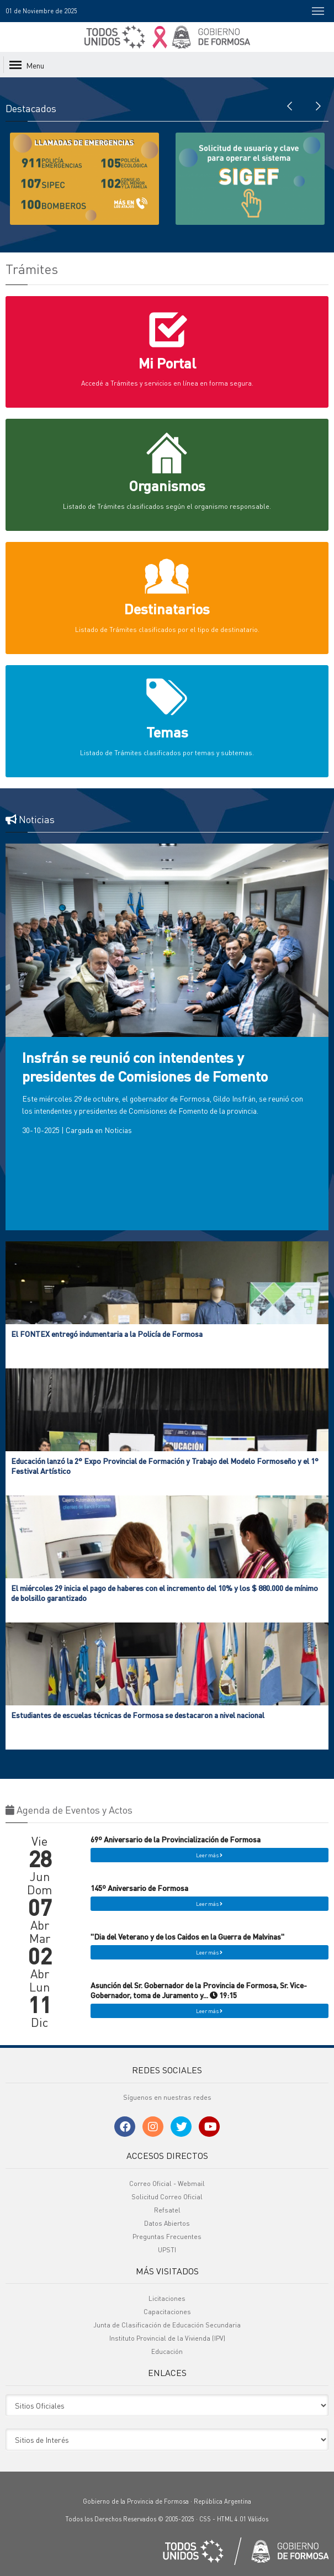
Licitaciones (167, 2298)
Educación (167, 2351)
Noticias (118, 1130)
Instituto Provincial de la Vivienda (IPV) (167, 2338)
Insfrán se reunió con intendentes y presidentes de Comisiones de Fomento (145, 1066)
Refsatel (167, 2210)
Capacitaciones (167, 2312)
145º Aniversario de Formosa (139, 1888)
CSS (205, 2519)
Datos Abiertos (167, 2223)
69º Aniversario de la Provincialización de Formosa (176, 1839)
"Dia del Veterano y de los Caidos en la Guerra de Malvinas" (187, 1936)
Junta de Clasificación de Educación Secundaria (167, 2325)
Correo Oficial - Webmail (167, 2183)
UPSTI (167, 2250)
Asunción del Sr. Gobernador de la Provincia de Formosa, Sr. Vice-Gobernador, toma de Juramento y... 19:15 (199, 1990)
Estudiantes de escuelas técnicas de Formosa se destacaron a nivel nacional (137, 1715)
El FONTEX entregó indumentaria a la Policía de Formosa (107, 1334)
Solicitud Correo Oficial (167, 2197)
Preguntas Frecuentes (167, 2236)
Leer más (209, 1855)
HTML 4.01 (231, 2519)
